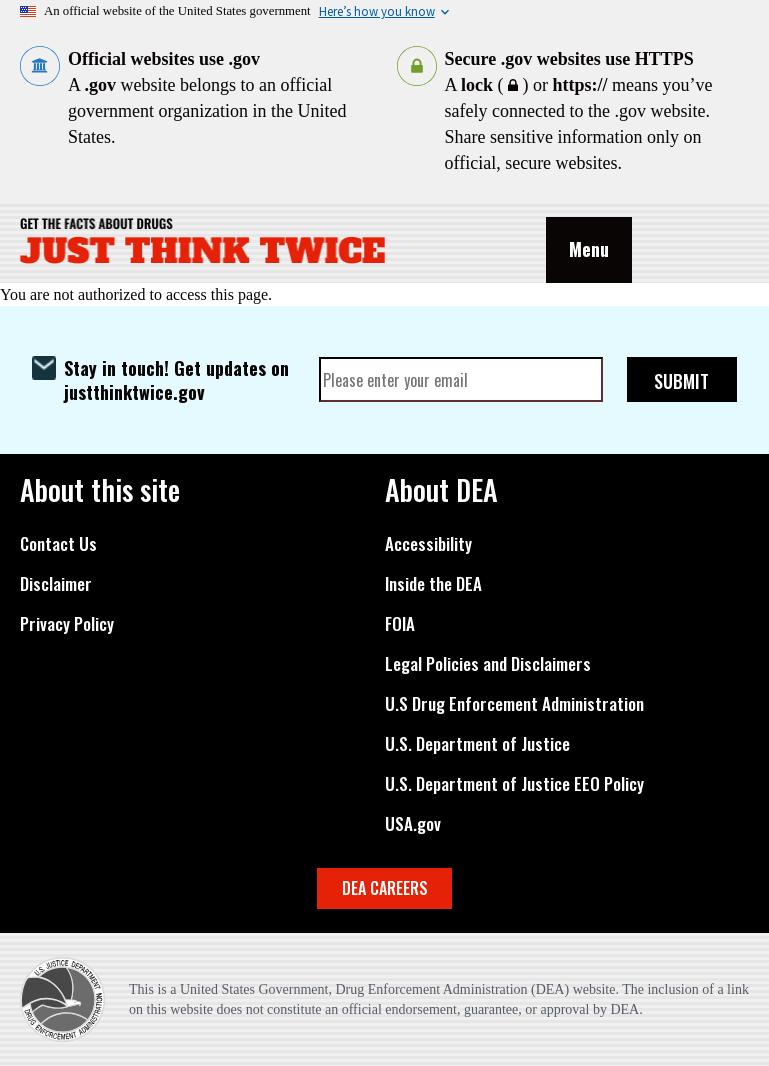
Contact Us (58, 544)
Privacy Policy (67, 624)
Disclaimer (56, 584)
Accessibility (428, 544)
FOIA (400, 624)
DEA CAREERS (385, 888)
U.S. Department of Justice (477, 744)
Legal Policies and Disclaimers (488, 664)
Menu (589, 249)
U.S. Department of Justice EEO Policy (514, 784)
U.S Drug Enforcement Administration (514, 704)
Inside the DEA (433, 584)
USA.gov (413, 824)
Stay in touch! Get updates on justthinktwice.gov (176, 380)
